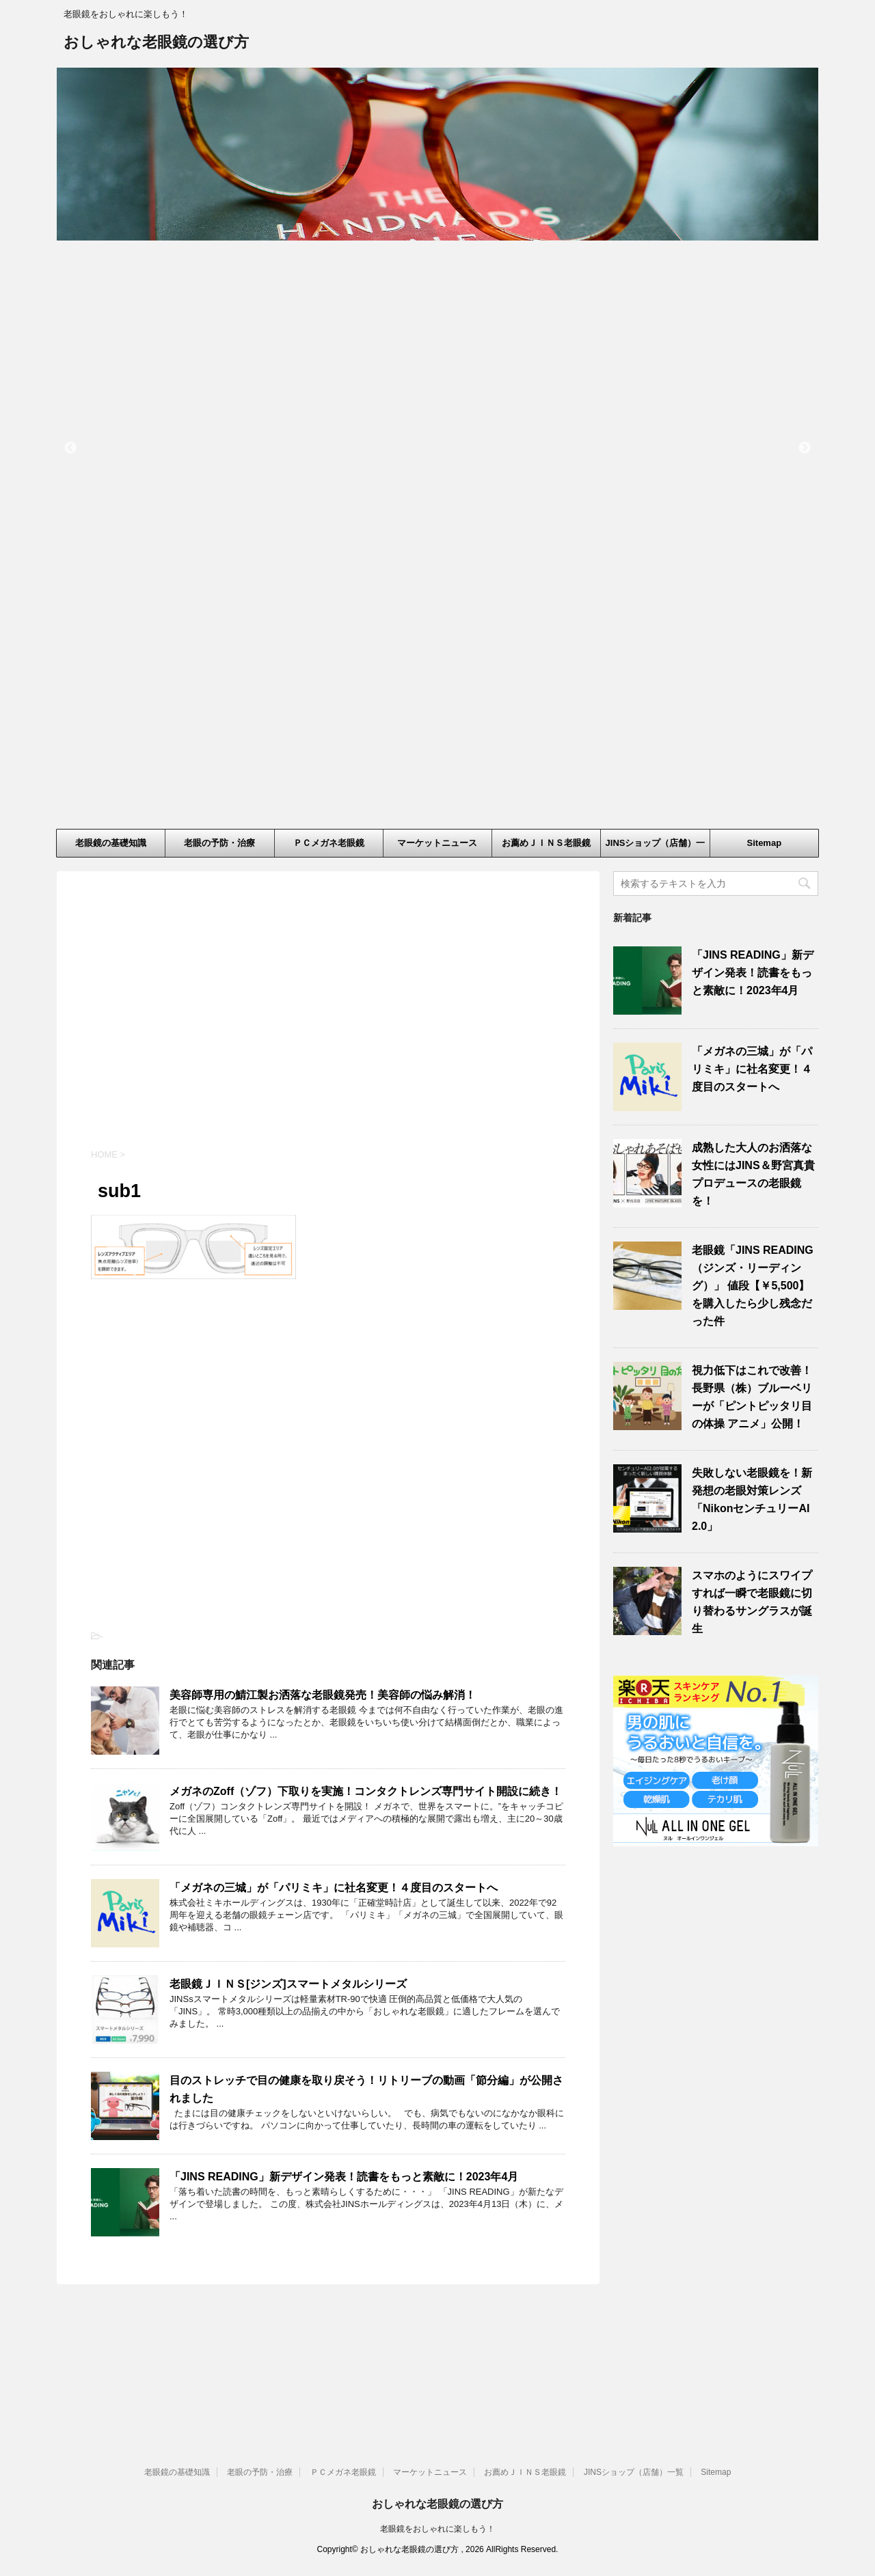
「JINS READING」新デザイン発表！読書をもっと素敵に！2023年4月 (344, 2176)
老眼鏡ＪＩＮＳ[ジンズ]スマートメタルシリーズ (288, 1984)
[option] (437, 154)
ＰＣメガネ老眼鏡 (328, 843)
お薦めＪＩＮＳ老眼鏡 (546, 843)
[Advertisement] (328, 1021)
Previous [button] (70, 448)
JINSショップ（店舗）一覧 (655, 847)
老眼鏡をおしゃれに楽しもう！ (437, 2406)
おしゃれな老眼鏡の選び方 (156, 43)
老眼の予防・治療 (219, 843)
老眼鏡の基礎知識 (110, 843)
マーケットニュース (437, 843)
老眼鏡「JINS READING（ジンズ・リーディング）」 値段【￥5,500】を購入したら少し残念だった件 (752, 1285)
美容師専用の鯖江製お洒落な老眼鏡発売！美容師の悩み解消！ (323, 1695)
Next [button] (804, 448)
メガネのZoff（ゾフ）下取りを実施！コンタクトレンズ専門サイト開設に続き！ (366, 1791)
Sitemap (764, 843)
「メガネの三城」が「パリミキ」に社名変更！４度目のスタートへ (334, 1887)
